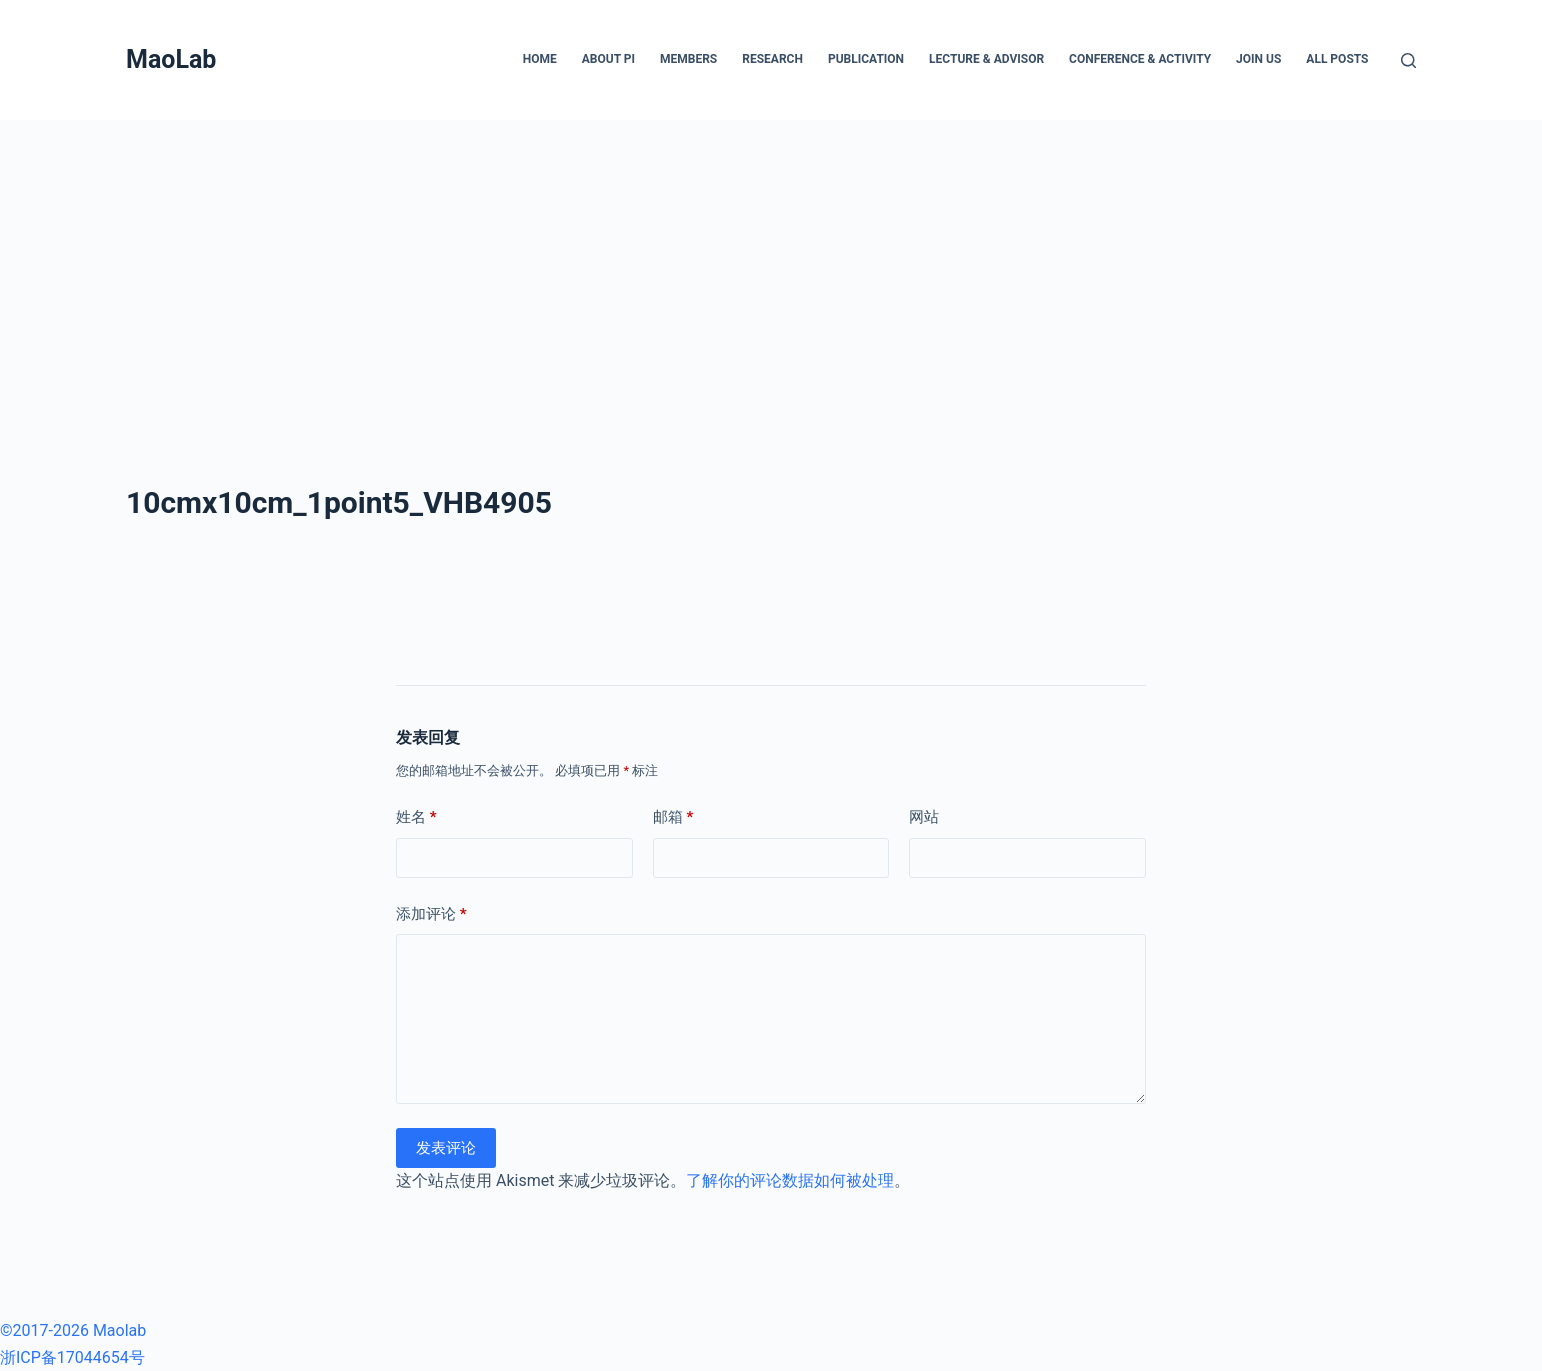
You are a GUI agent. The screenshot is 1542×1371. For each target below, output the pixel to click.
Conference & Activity (1140, 59)
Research (772, 59)
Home (540, 59)
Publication (866, 59)
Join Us (1258, 59)
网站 (924, 817)
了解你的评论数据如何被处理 (790, 1180)
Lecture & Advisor (986, 59)
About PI (608, 59)
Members (688, 59)
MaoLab (171, 59)
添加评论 (431, 914)
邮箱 (673, 817)
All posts (1337, 59)
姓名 (416, 817)
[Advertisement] (771, 270)
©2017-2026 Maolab (73, 1330)
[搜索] (1408, 60)
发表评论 (446, 1148)
